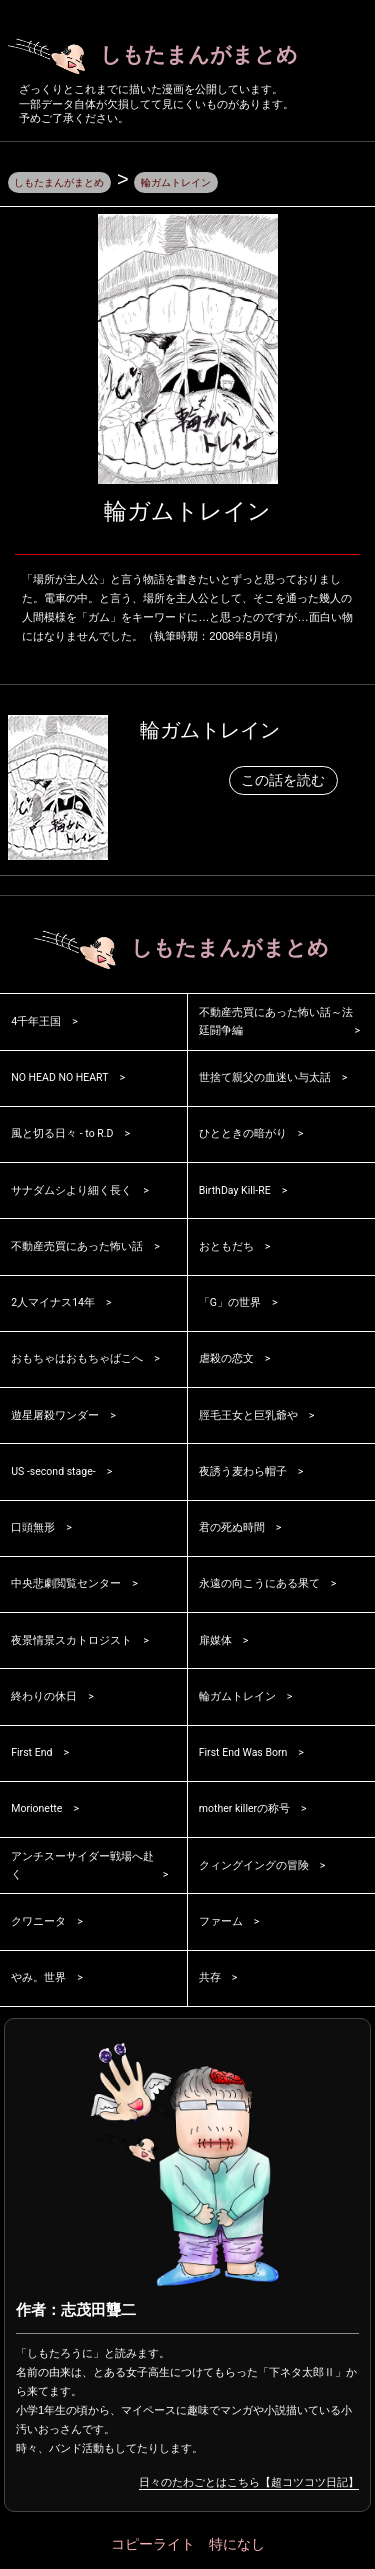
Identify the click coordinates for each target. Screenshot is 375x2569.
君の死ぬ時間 (232, 1530)
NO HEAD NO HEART (63, 1080)
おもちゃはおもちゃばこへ (77, 1361)
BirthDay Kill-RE (237, 1192)
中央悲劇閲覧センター (66, 1586)
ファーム (221, 1923)
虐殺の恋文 (226, 1361)
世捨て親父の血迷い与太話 (265, 1080)
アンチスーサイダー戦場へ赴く (82, 1868)
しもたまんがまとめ (164, 56)
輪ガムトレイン (210, 732)
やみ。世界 (38, 1980)
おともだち (226, 1248)
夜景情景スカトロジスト (71, 1642)
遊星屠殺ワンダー (55, 1417)
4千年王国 (36, 1023)
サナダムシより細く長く (71, 1192)
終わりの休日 (44, 1698)
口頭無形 (33, 1530)
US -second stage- (56, 1473)
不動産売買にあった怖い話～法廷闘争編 (276, 1024)
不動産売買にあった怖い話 (77, 1248)
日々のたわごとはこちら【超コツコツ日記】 (249, 2484)
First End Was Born (246, 1755)
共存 (210, 1980)
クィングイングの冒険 (254, 1867)
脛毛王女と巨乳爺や (248, 1417)
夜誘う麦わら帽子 (243, 1473)
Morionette (38, 1811)
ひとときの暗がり (243, 1136)
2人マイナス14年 (53, 1305)
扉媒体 (215, 1642)
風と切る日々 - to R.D (63, 1136)
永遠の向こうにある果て (259, 1586)
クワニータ (38, 1923)
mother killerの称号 (246, 1811)
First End (33, 1755)
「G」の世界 (230, 1305)
